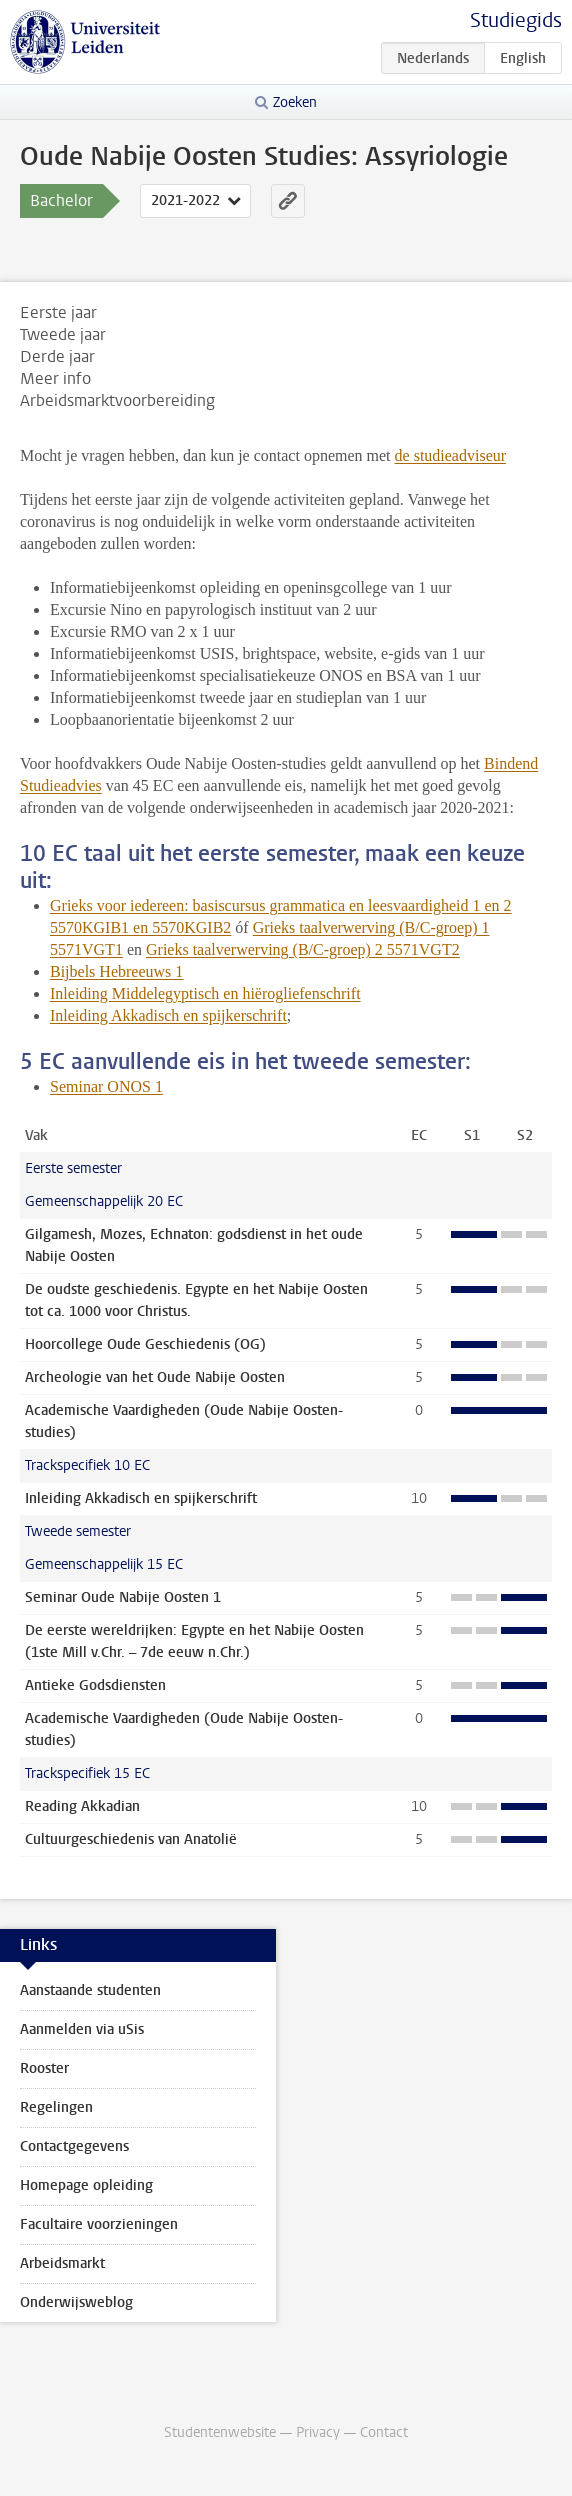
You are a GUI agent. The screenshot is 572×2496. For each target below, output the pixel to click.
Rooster (44, 2068)
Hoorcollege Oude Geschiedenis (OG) (145, 1344)
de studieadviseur (451, 455)
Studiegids (516, 20)
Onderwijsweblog (76, 2302)
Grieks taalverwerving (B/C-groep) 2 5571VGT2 (303, 949)
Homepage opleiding (86, 2185)
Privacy (318, 2432)
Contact (384, 2432)
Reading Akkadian (82, 1806)
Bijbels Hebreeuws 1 (116, 971)
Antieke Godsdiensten (95, 1685)
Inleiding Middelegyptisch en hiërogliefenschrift (205, 993)
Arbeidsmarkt (62, 2263)
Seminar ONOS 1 (106, 1086)
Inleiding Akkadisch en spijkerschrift (168, 1015)
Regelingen (56, 2107)
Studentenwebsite (220, 2432)
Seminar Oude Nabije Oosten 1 (123, 1597)
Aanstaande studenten (90, 1990)
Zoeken (295, 102)
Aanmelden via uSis (82, 2029)
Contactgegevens (74, 2146)
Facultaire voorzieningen (99, 2224)
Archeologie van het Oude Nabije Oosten (155, 1377)
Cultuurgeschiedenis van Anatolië (131, 1839)
